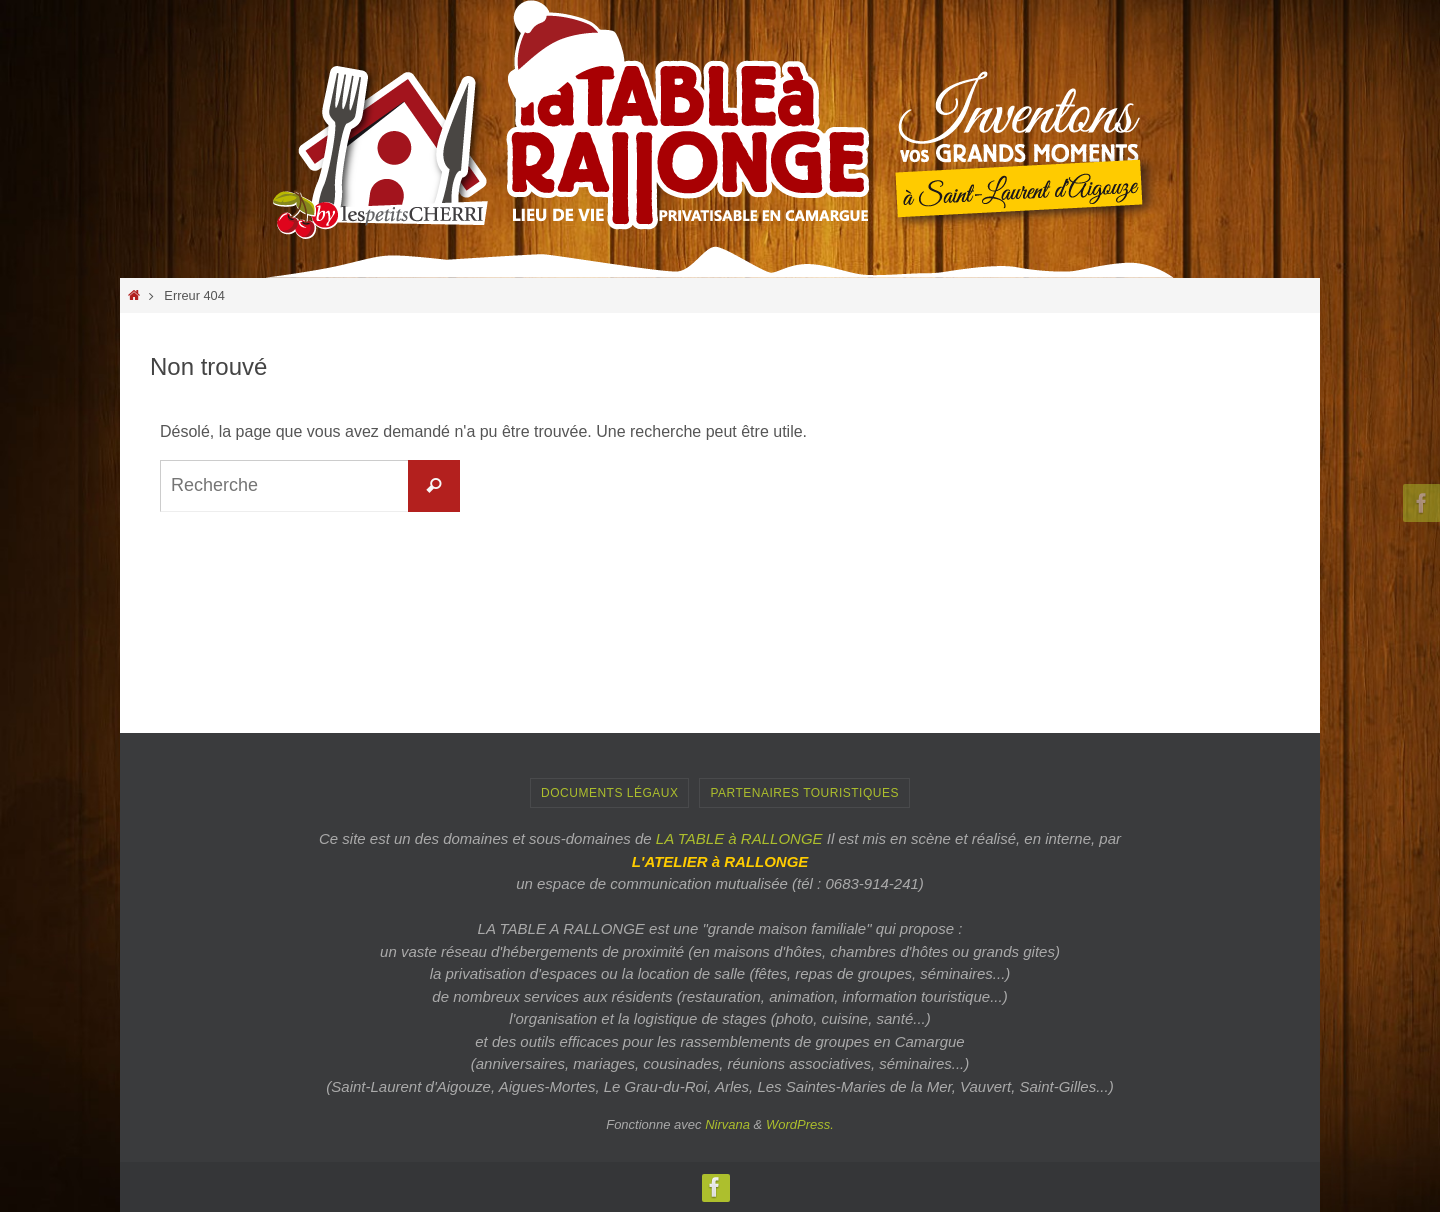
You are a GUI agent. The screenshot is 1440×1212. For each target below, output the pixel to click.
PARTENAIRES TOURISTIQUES (804, 793)
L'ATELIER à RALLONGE (720, 861)
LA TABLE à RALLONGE (739, 838)
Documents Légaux (609, 793)
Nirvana (727, 1124)
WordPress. (800, 1124)
